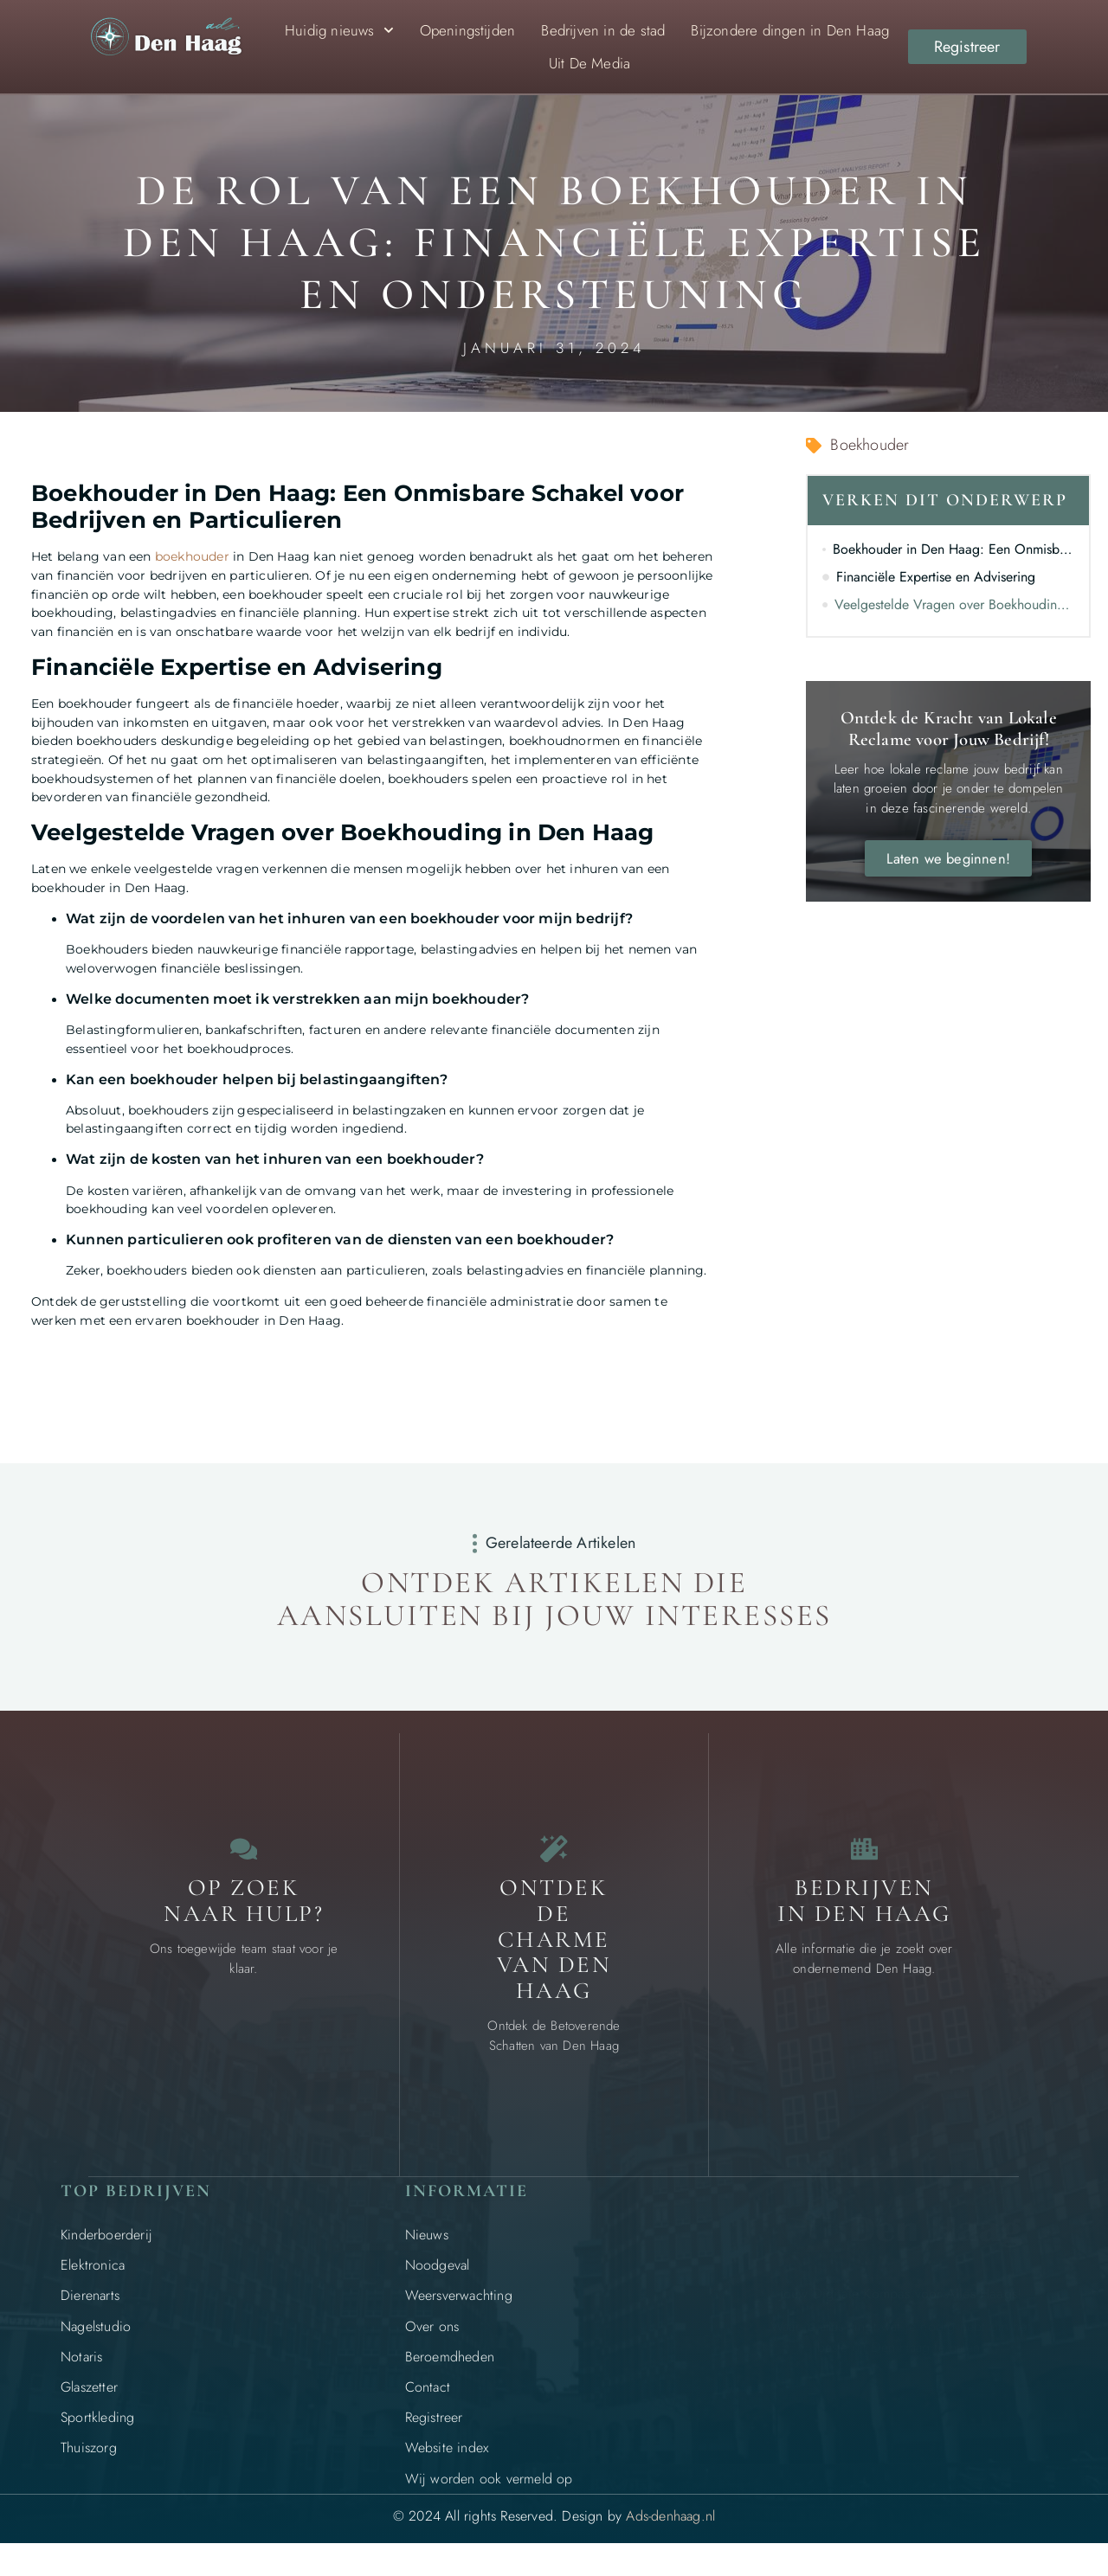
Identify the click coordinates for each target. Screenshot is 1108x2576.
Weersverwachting (458, 2312)
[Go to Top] (1038, 2442)
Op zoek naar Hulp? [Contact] (244, 1917)
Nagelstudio (96, 2342)
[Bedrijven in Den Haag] (864, 1857)
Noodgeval (437, 2281)
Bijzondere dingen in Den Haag (790, 30)
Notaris (81, 2372)
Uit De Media (589, 63)
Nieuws (426, 2251)
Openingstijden (468, 30)
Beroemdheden (449, 2372)
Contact (427, 2402)
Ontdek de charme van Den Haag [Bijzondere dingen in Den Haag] (554, 1955)
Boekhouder (869, 445)
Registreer (434, 2434)
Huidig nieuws (339, 30)
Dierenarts (90, 2312)
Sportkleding (97, 2434)
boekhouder (192, 556)
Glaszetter (89, 2402)
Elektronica (93, 2281)
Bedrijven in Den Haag (864, 1917)
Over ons (432, 2342)
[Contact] (244, 1857)
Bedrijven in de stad (603, 30)
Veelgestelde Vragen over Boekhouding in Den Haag (954, 604)
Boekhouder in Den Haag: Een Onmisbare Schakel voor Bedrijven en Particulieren (954, 549)
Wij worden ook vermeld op (489, 2494)
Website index (447, 2464)
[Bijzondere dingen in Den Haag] (554, 1857)
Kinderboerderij (106, 2251)
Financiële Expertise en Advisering (935, 577)
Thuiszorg (89, 2464)
